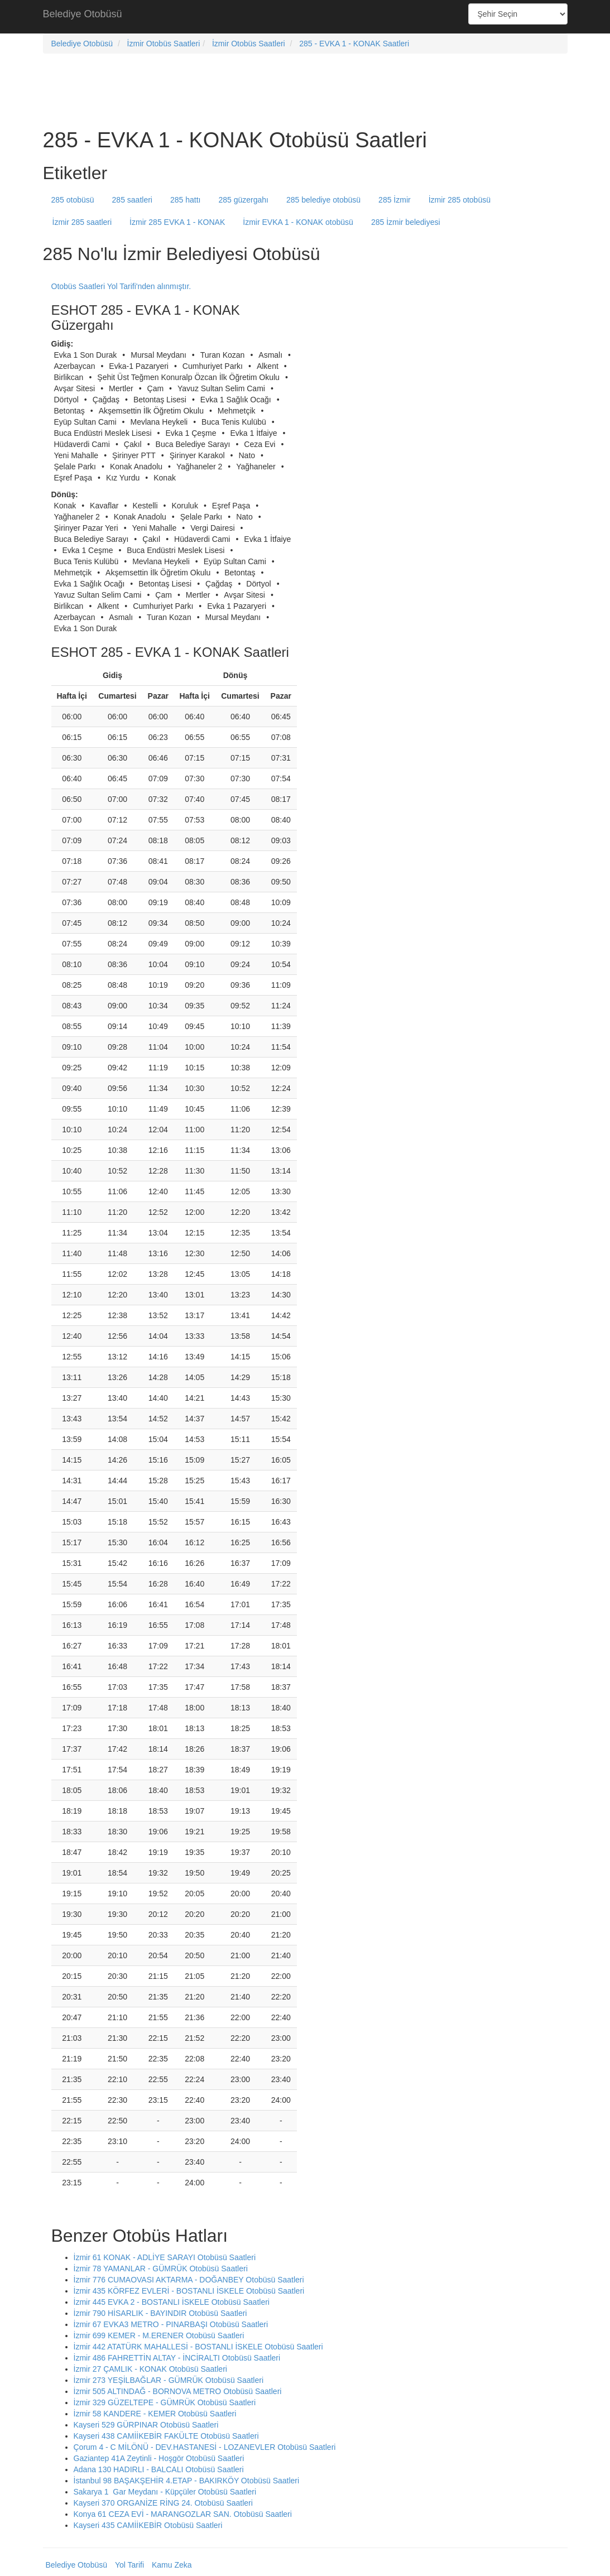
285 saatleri (132, 199)
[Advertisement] (305, 17)
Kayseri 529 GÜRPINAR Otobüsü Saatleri (146, 2424)
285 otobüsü (72, 199)
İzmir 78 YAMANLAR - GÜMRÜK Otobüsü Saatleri (161, 2268)
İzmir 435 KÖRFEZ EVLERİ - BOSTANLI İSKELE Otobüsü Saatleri (189, 2290)
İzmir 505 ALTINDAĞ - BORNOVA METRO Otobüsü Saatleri (178, 2391)
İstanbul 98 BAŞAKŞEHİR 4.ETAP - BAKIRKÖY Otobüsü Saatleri (187, 2480)
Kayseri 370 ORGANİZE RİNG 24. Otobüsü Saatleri (163, 2502)
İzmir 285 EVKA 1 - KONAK (177, 222)
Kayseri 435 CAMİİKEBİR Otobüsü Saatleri (148, 2525)
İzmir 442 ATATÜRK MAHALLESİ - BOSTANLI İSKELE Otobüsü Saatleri (198, 2346)
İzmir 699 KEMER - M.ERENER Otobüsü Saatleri (159, 2335)
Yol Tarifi (129, 2564)
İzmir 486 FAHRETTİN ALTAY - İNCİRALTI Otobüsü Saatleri (177, 2357)
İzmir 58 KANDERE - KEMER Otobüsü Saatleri (155, 2413)
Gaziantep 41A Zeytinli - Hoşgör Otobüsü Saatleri (159, 2458)
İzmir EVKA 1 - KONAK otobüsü (298, 222)
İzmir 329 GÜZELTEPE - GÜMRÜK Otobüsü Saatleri (165, 2402)
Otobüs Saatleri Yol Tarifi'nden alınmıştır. (121, 286)
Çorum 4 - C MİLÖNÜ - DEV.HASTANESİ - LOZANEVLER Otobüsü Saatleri (205, 2447)
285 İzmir (394, 199)
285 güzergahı (243, 199)
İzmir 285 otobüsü (460, 199)
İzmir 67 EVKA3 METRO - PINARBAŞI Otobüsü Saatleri (171, 2324)
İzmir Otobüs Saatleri (163, 43)
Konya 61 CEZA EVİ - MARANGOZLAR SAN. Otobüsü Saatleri (183, 2514)
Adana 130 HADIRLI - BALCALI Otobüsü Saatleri (159, 2469)
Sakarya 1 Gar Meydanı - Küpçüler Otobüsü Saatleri (165, 2491)
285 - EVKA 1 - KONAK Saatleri (354, 43)
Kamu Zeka (172, 2564)
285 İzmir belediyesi (405, 222)
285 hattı (185, 199)
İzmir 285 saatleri (82, 222)
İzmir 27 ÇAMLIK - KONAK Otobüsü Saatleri (150, 2368)
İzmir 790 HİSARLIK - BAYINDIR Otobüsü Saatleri (160, 2313)
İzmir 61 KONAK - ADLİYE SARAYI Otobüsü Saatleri (165, 2257)
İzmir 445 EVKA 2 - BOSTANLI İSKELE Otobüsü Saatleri (172, 2302)
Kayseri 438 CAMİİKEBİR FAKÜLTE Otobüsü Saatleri (166, 2435)
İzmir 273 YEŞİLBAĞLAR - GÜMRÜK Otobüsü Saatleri (169, 2380)
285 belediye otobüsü (323, 199)
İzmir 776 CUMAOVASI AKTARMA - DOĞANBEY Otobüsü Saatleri (189, 2279)
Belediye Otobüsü (82, 14)
